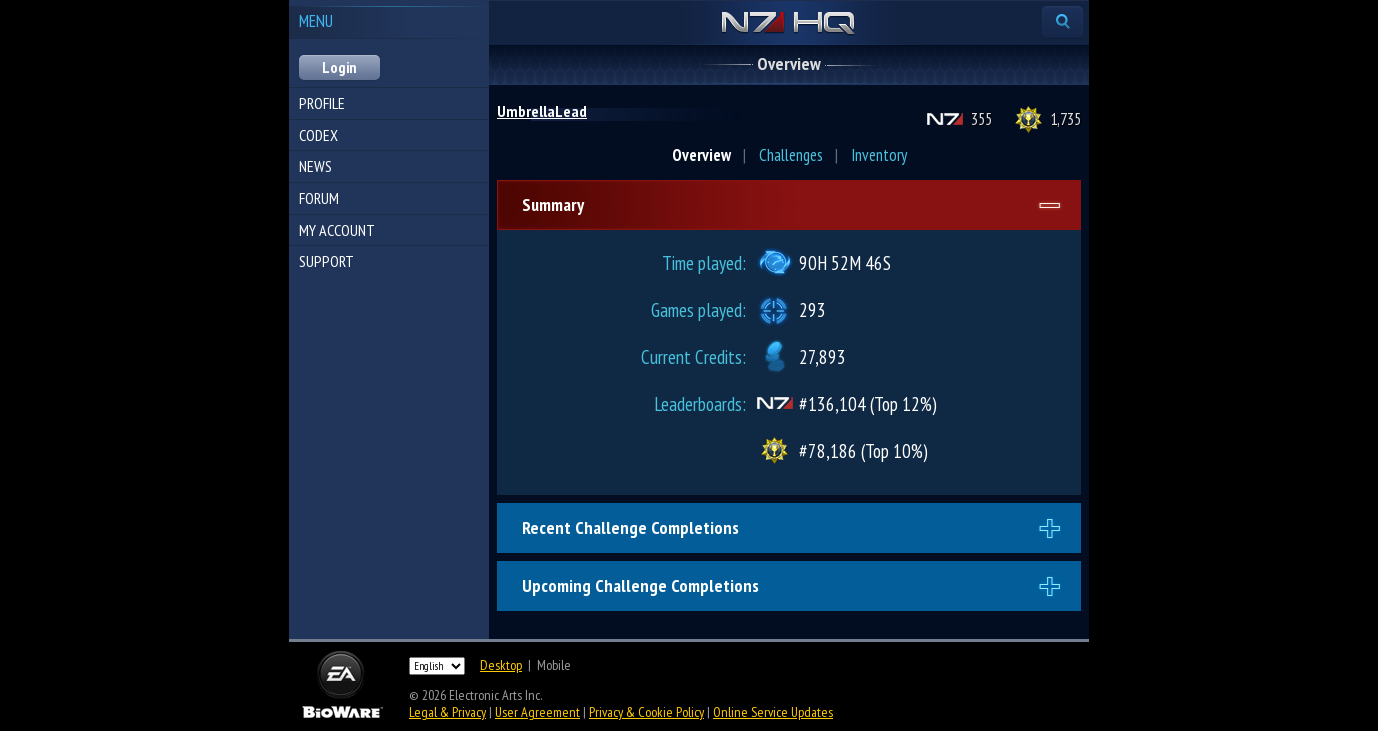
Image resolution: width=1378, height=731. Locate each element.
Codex (318, 135)
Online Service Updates (773, 712)
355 (981, 119)
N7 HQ (788, 24)
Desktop (501, 665)
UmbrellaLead (542, 111)
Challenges (791, 155)
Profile (322, 103)
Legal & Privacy (447, 712)
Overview (701, 155)
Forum (319, 198)
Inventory (879, 155)
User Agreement (537, 712)
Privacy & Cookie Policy (646, 712)
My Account (337, 230)
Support (326, 261)
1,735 (1065, 119)
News (315, 166)
